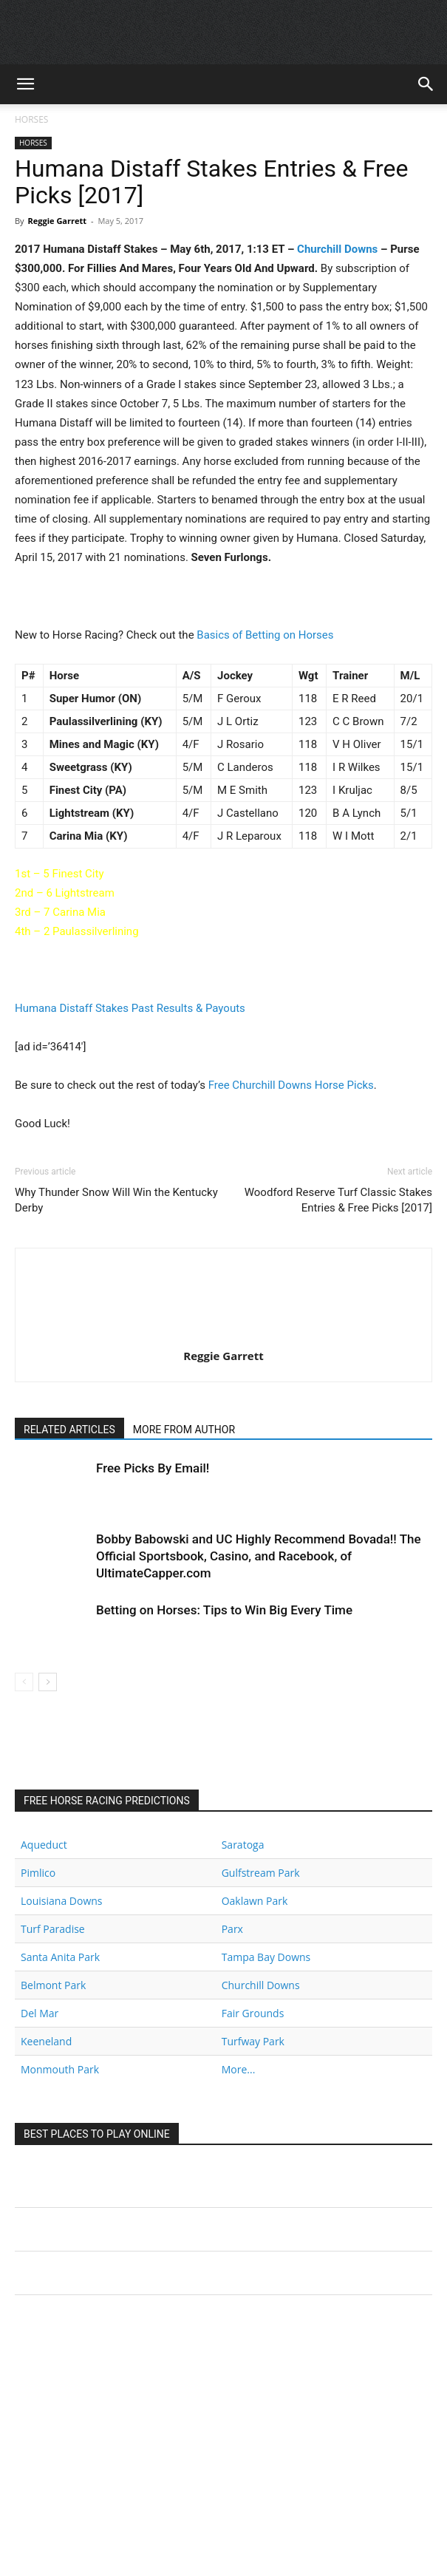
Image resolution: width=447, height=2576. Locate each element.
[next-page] (47, 1682)
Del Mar (39, 2013)
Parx (232, 1929)
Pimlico (38, 1873)
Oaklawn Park (255, 1901)
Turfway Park (253, 2041)
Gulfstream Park (261, 1873)
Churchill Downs (337, 249)
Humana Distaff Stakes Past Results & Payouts (130, 1008)
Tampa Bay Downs (266, 1957)
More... (239, 2069)
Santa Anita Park (60, 1957)
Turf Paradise (53, 1929)
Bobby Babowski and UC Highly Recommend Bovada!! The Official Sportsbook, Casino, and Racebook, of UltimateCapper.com (258, 1556)
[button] (25, 84)
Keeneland (46, 2041)
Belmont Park (53, 1985)
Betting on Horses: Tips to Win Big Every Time (224, 1610)
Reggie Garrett (56, 220)
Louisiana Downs (62, 1901)
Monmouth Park (60, 2069)
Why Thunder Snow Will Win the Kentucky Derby (116, 1200)
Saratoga (243, 1845)
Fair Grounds (253, 2013)
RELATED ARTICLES (69, 1429)
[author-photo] (223, 1335)
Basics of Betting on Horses (265, 635)
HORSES (31, 119)
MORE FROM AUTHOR (184, 1429)
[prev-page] (24, 1682)
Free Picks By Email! (152, 1468)
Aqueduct (44, 1845)
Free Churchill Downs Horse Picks (291, 1085)
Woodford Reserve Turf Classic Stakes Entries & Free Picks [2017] (338, 1200)
